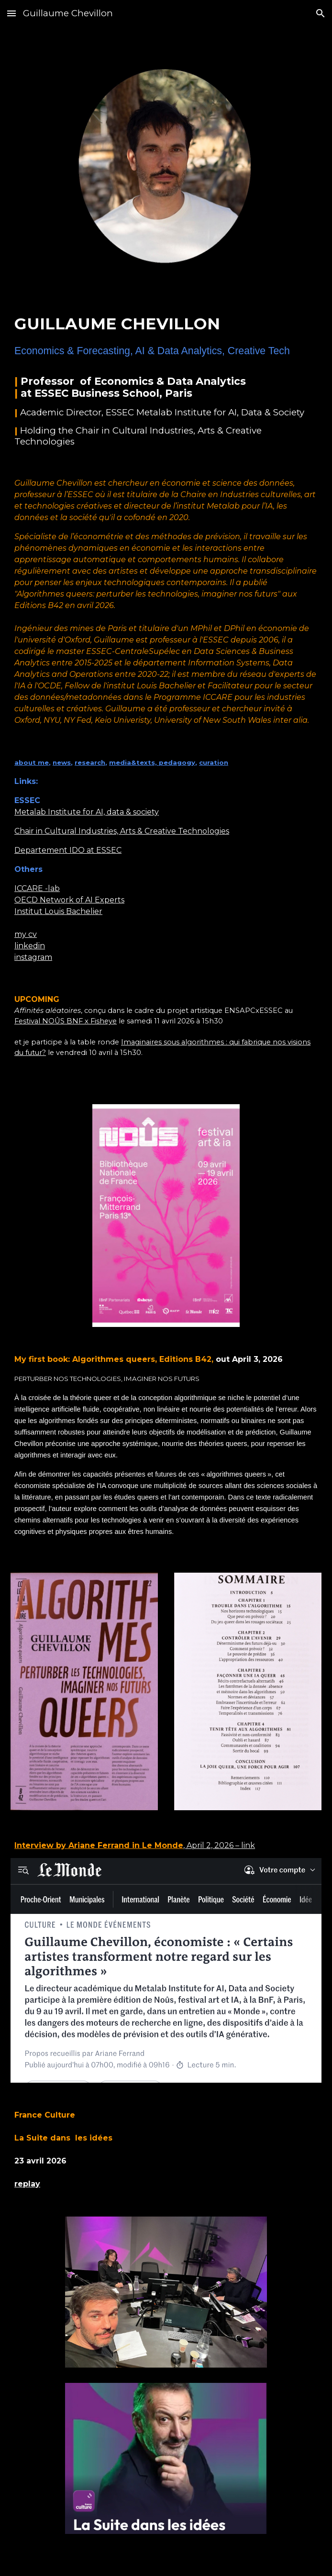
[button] (11, 13)
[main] (166, 371)
